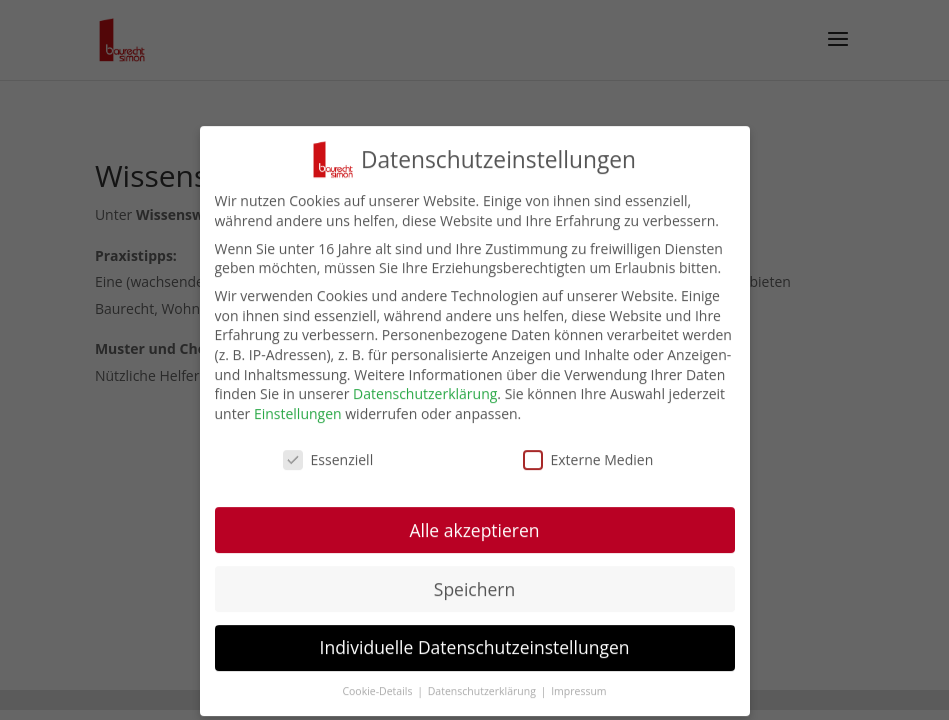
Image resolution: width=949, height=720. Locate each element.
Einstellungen (298, 418)
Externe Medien (588, 464)
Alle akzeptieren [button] (474, 535)
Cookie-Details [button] (378, 697)
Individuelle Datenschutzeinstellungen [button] (475, 653)
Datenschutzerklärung (425, 399)
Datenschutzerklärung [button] (483, 697)
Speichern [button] (474, 594)
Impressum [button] (578, 697)
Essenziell (328, 464)
